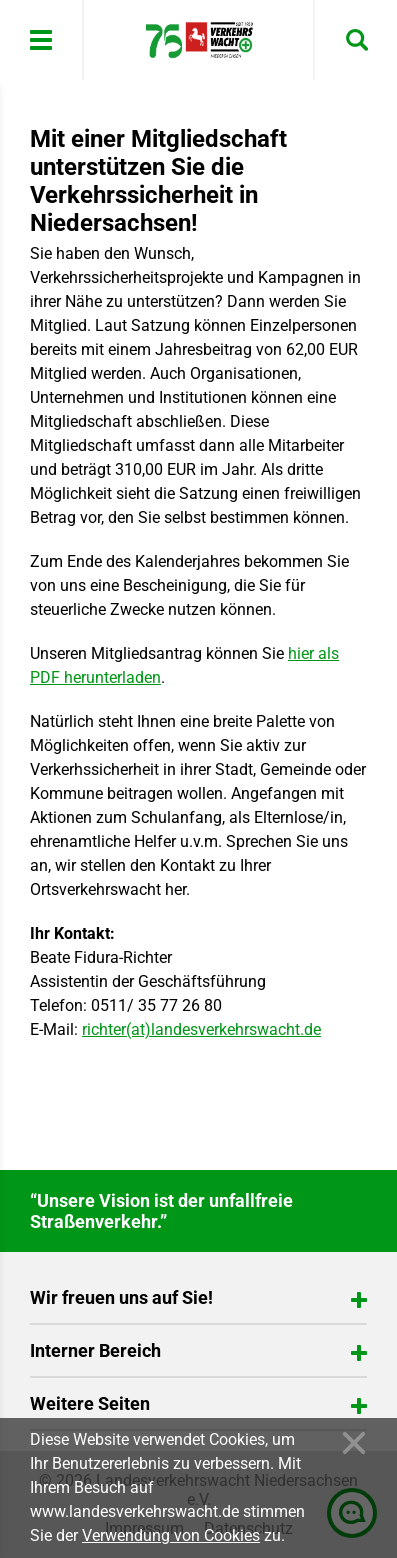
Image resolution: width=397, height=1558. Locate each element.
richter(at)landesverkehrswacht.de (201, 1029)
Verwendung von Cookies (171, 1535)
